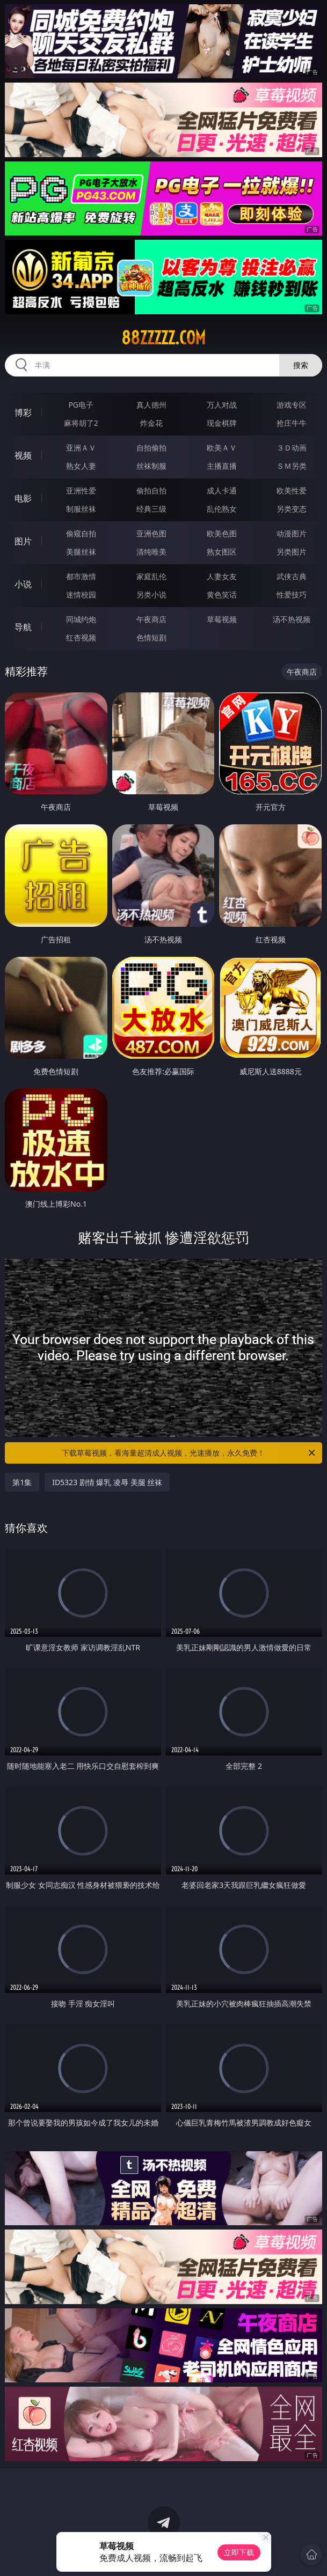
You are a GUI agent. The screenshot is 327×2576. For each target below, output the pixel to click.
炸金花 (151, 423)
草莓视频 (222, 619)
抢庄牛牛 (292, 423)
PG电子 (80, 405)
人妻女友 (222, 576)
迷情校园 (81, 594)
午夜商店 (151, 619)
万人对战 (222, 405)
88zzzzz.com (163, 338)
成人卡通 (222, 490)
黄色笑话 (222, 594)
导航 (23, 627)
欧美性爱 (292, 490)
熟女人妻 (81, 466)
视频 (23, 455)
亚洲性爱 (81, 490)
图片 (23, 541)
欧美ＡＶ (222, 447)
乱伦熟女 (222, 509)
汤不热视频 (291, 619)
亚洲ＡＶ (81, 447)
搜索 (300, 365)
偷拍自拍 (151, 490)
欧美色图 (222, 533)
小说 (23, 584)
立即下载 (239, 2552)
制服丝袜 (81, 509)
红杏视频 (81, 637)
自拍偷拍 (151, 447)
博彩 (23, 412)
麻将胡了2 (81, 423)
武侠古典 (292, 576)
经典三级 (151, 509)
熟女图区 (222, 552)
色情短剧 (151, 637)
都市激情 (81, 576)
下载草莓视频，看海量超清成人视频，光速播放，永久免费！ (189, 1452)
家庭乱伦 (151, 576)
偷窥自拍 (81, 533)
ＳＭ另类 (292, 466)
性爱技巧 (292, 594)
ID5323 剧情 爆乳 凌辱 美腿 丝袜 (107, 1482)
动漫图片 (292, 533)
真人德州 (151, 405)
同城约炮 (81, 619)
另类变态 (292, 509)
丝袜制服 (151, 466)
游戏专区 (292, 405)
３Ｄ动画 (292, 447)
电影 (23, 498)
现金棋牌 (222, 423)
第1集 (22, 1482)
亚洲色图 (151, 533)
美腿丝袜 (81, 552)
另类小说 (151, 594)
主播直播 (222, 466)
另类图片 (292, 552)
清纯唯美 (151, 552)
